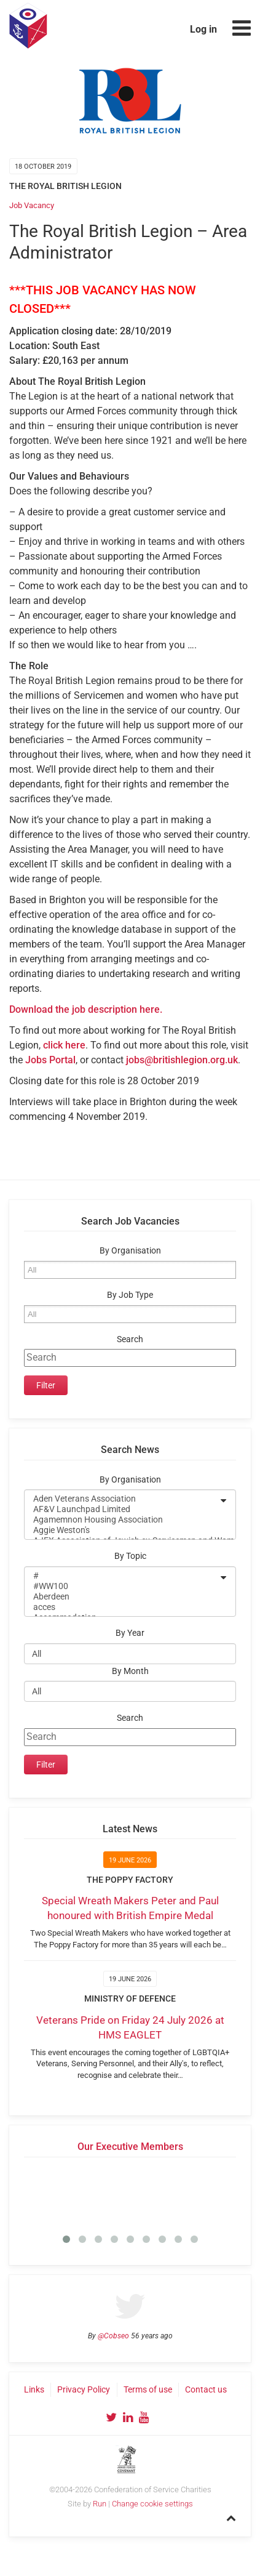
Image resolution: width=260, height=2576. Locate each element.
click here (64, 1045)
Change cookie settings (152, 2503)
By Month (130, 1671)
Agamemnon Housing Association (122, 1520)
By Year (130, 1633)
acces (122, 1607)
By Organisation (130, 1251)
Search (130, 1339)
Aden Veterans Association (122, 1499)
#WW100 (122, 1586)
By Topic (130, 1556)
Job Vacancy (31, 205)
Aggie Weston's (122, 1530)
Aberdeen (122, 1597)
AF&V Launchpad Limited (122, 1509)
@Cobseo (113, 2336)
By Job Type (130, 1295)
